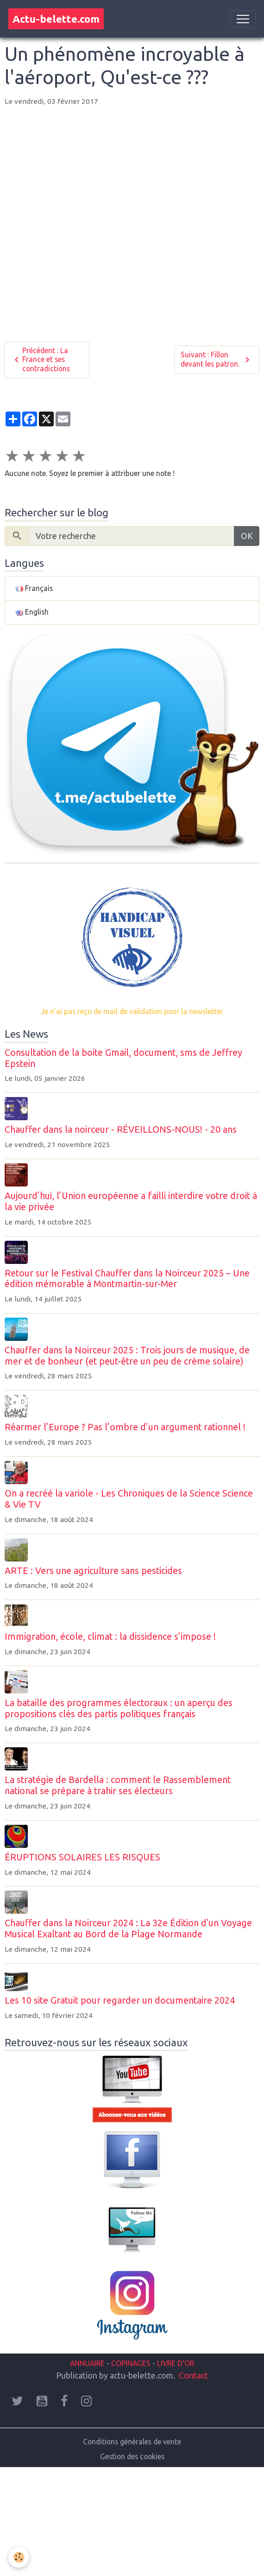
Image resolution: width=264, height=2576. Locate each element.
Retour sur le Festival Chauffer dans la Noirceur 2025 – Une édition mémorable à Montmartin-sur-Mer (127, 1278)
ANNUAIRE (87, 2363)
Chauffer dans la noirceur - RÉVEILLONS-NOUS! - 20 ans (121, 1129)
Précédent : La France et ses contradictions (40, 359)
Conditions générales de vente (132, 2441)
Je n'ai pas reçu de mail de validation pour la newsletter (132, 1011)
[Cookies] (18, 2557)
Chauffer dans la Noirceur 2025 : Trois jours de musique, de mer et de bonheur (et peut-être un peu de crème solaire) (127, 1355)
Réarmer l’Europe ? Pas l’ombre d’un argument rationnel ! (125, 1427)
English (32, 612)
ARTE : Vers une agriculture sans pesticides (93, 1571)
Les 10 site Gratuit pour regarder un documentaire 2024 (120, 2000)
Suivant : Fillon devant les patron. (216, 359)
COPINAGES (131, 2363)
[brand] (56, 18)
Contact (193, 2375)
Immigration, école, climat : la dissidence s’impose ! (110, 1636)
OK (247, 535)
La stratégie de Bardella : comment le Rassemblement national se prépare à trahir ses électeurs (118, 1785)
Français (34, 588)
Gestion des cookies (132, 2456)
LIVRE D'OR (174, 2363)
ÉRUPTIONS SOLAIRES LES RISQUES (82, 1857)
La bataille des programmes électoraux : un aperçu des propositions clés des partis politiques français (119, 1708)
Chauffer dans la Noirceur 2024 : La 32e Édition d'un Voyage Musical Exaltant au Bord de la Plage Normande (128, 1928)
